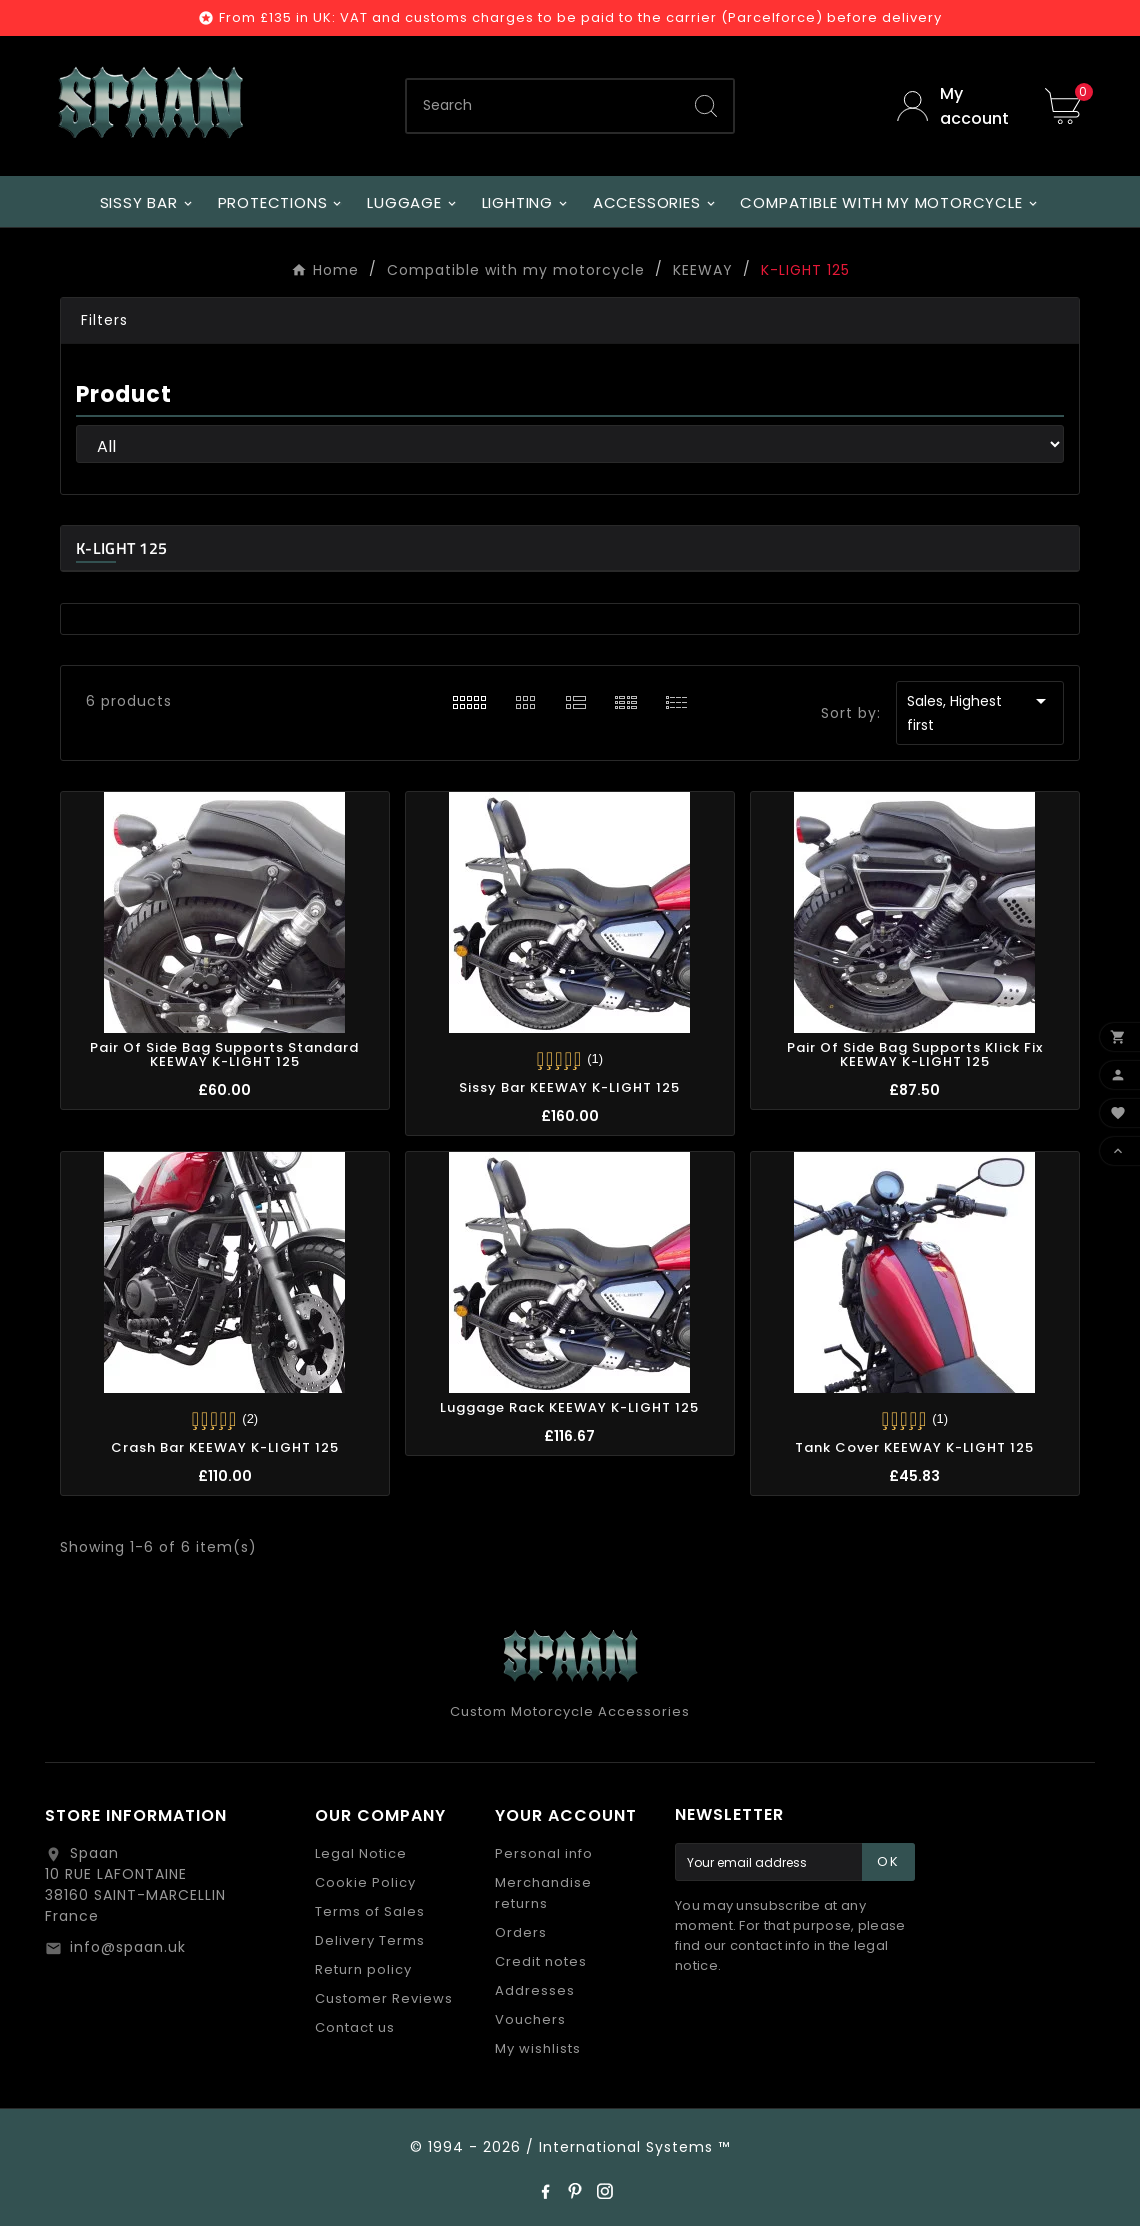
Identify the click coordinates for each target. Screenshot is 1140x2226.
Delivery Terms (370, 1940)
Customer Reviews (384, 1998)
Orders (521, 1932)
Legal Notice (361, 1853)
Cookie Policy (365, 1882)
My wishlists (538, 2048)
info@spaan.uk (128, 1947)
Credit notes (541, 1961)
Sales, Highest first (980, 712)
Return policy (363, 1969)
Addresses (535, 1990)
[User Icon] (956, 106)
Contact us (355, 2027)
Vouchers (530, 2019)
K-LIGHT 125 (121, 548)
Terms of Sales (370, 1911)
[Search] (543, 106)
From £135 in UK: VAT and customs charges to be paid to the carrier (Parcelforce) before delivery (580, 17)
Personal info (544, 1853)
